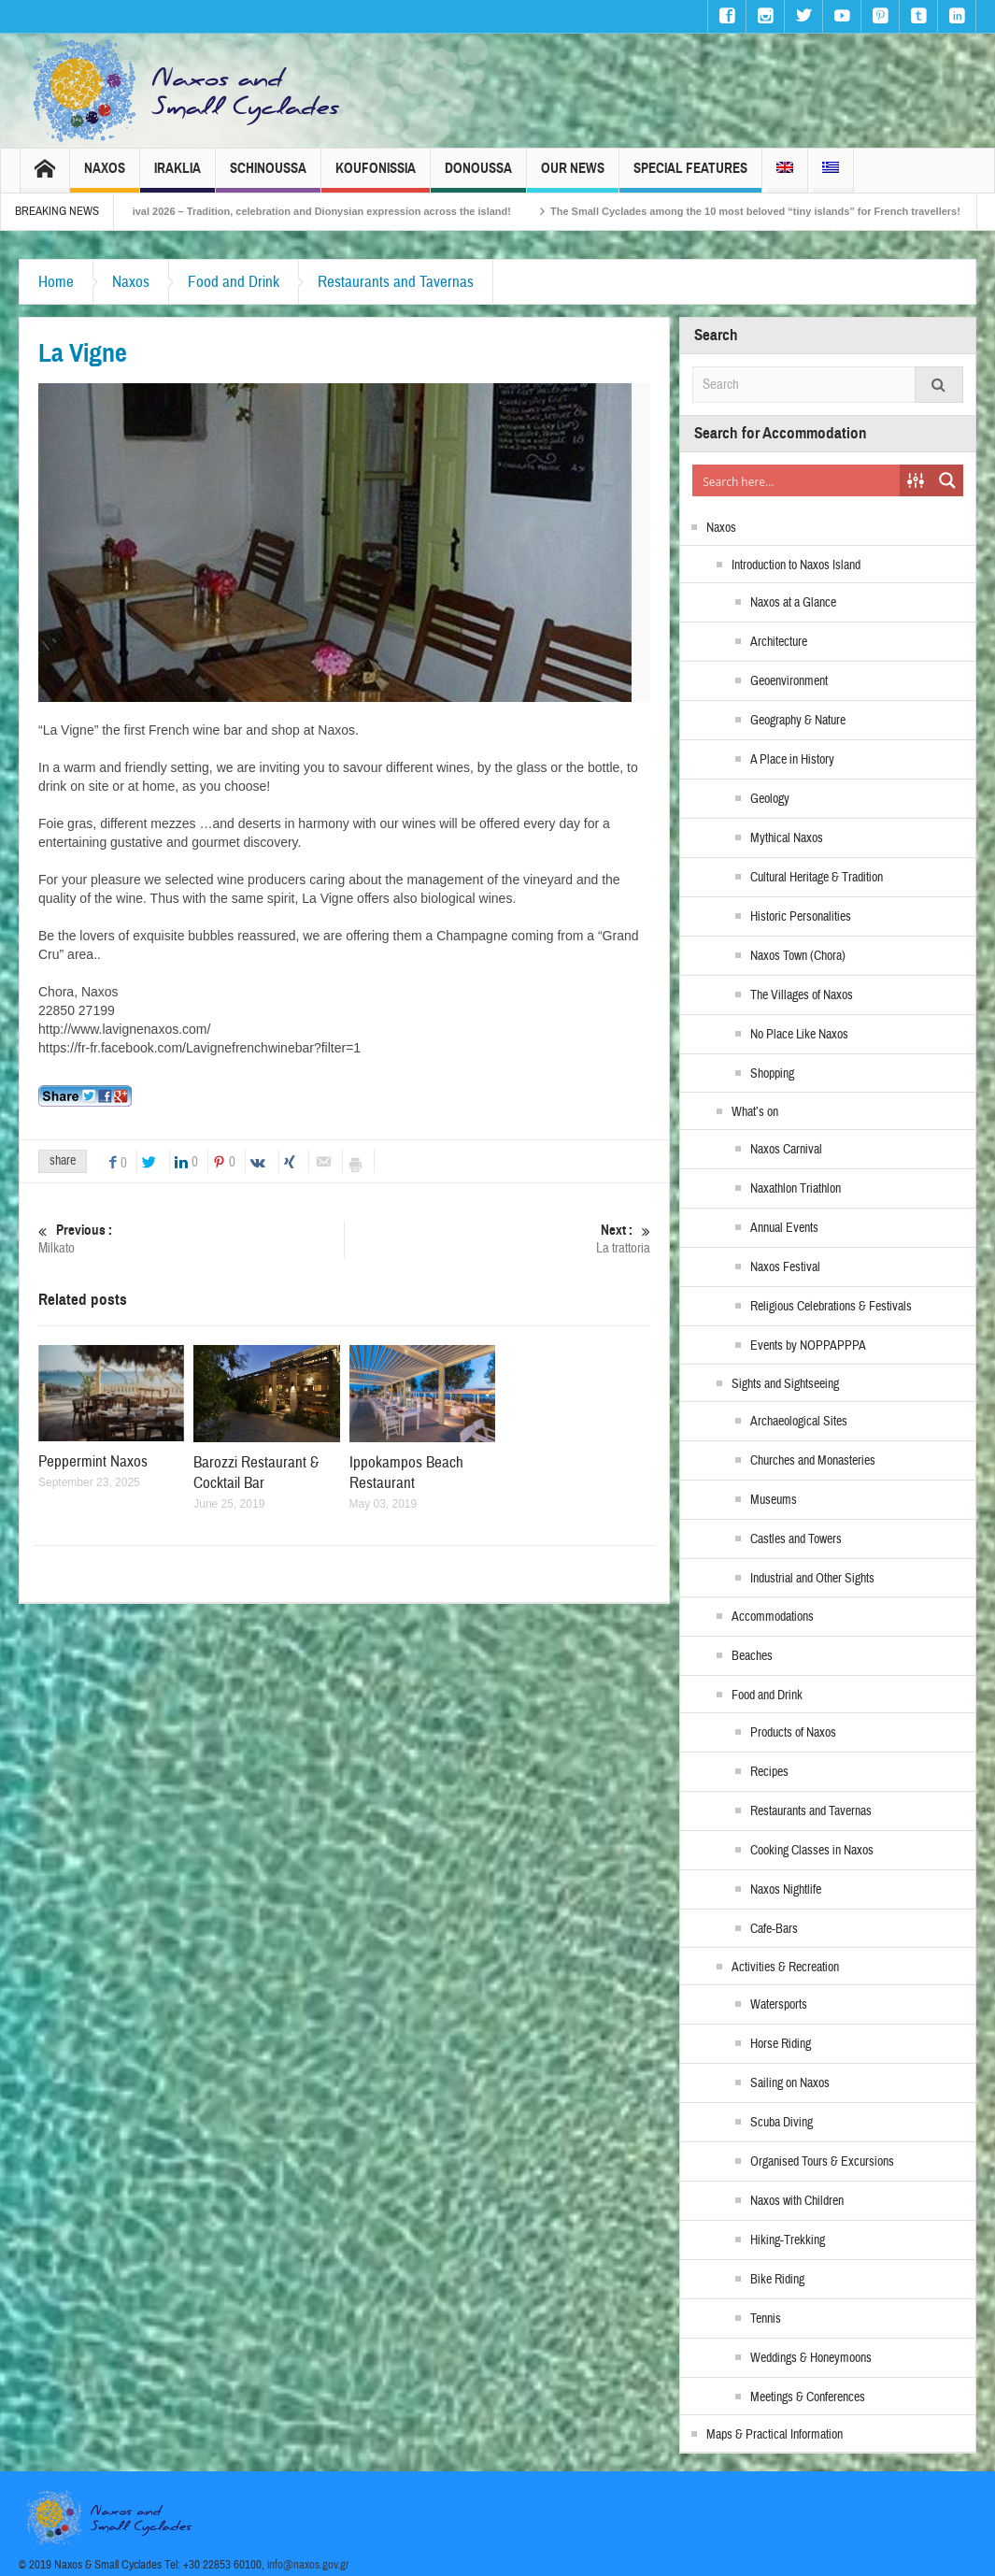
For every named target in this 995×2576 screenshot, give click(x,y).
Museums (773, 1500)
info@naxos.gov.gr (308, 2564)
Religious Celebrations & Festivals (831, 1306)
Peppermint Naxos (93, 1461)
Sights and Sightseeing (785, 1384)
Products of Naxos (793, 1732)
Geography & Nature (798, 720)
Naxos (104, 176)
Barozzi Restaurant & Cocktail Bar (256, 1473)
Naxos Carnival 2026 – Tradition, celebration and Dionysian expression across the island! (316, 211)
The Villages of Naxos (801, 995)
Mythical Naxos (786, 838)
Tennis (765, 2319)
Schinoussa (268, 176)
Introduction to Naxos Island (796, 565)
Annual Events (784, 1228)
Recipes (769, 1772)
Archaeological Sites (798, 1421)
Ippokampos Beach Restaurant (406, 1473)
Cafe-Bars (774, 1929)
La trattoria (497, 1239)
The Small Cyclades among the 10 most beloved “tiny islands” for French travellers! (779, 211)
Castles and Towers (796, 1539)
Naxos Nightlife (785, 1890)
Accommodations (773, 1617)
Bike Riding (777, 2279)
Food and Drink (233, 282)
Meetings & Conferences (807, 2397)
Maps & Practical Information (774, 2434)
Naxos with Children (797, 2201)
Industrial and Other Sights (812, 1578)
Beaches (752, 1656)
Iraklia (177, 176)
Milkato (191, 1239)
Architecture (778, 642)
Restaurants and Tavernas (396, 282)
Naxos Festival (785, 1267)
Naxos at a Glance (793, 602)
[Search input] (797, 480)
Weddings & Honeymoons (811, 2358)
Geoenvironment (789, 681)
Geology (769, 799)
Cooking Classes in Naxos (812, 1850)
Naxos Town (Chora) (798, 956)
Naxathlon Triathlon (795, 1189)
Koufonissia (375, 176)
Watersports (778, 2004)
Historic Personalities (800, 917)
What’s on (755, 1112)
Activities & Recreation (785, 1967)
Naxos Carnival (786, 1149)
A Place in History (792, 759)
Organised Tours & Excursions (822, 2162)
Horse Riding (780, 2044)
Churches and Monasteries (812, 1461)
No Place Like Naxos (799, 1034)
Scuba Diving (781, 2122)
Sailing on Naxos (790, 2083)
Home (56, 282)
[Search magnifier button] (947, 480)
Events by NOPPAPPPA (808, 1346)
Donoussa (478, 176)
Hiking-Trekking (787, 2240)
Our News (572, 176)
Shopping (772, 1074)
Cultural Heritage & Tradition (816, 877)
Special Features (690, 176)
